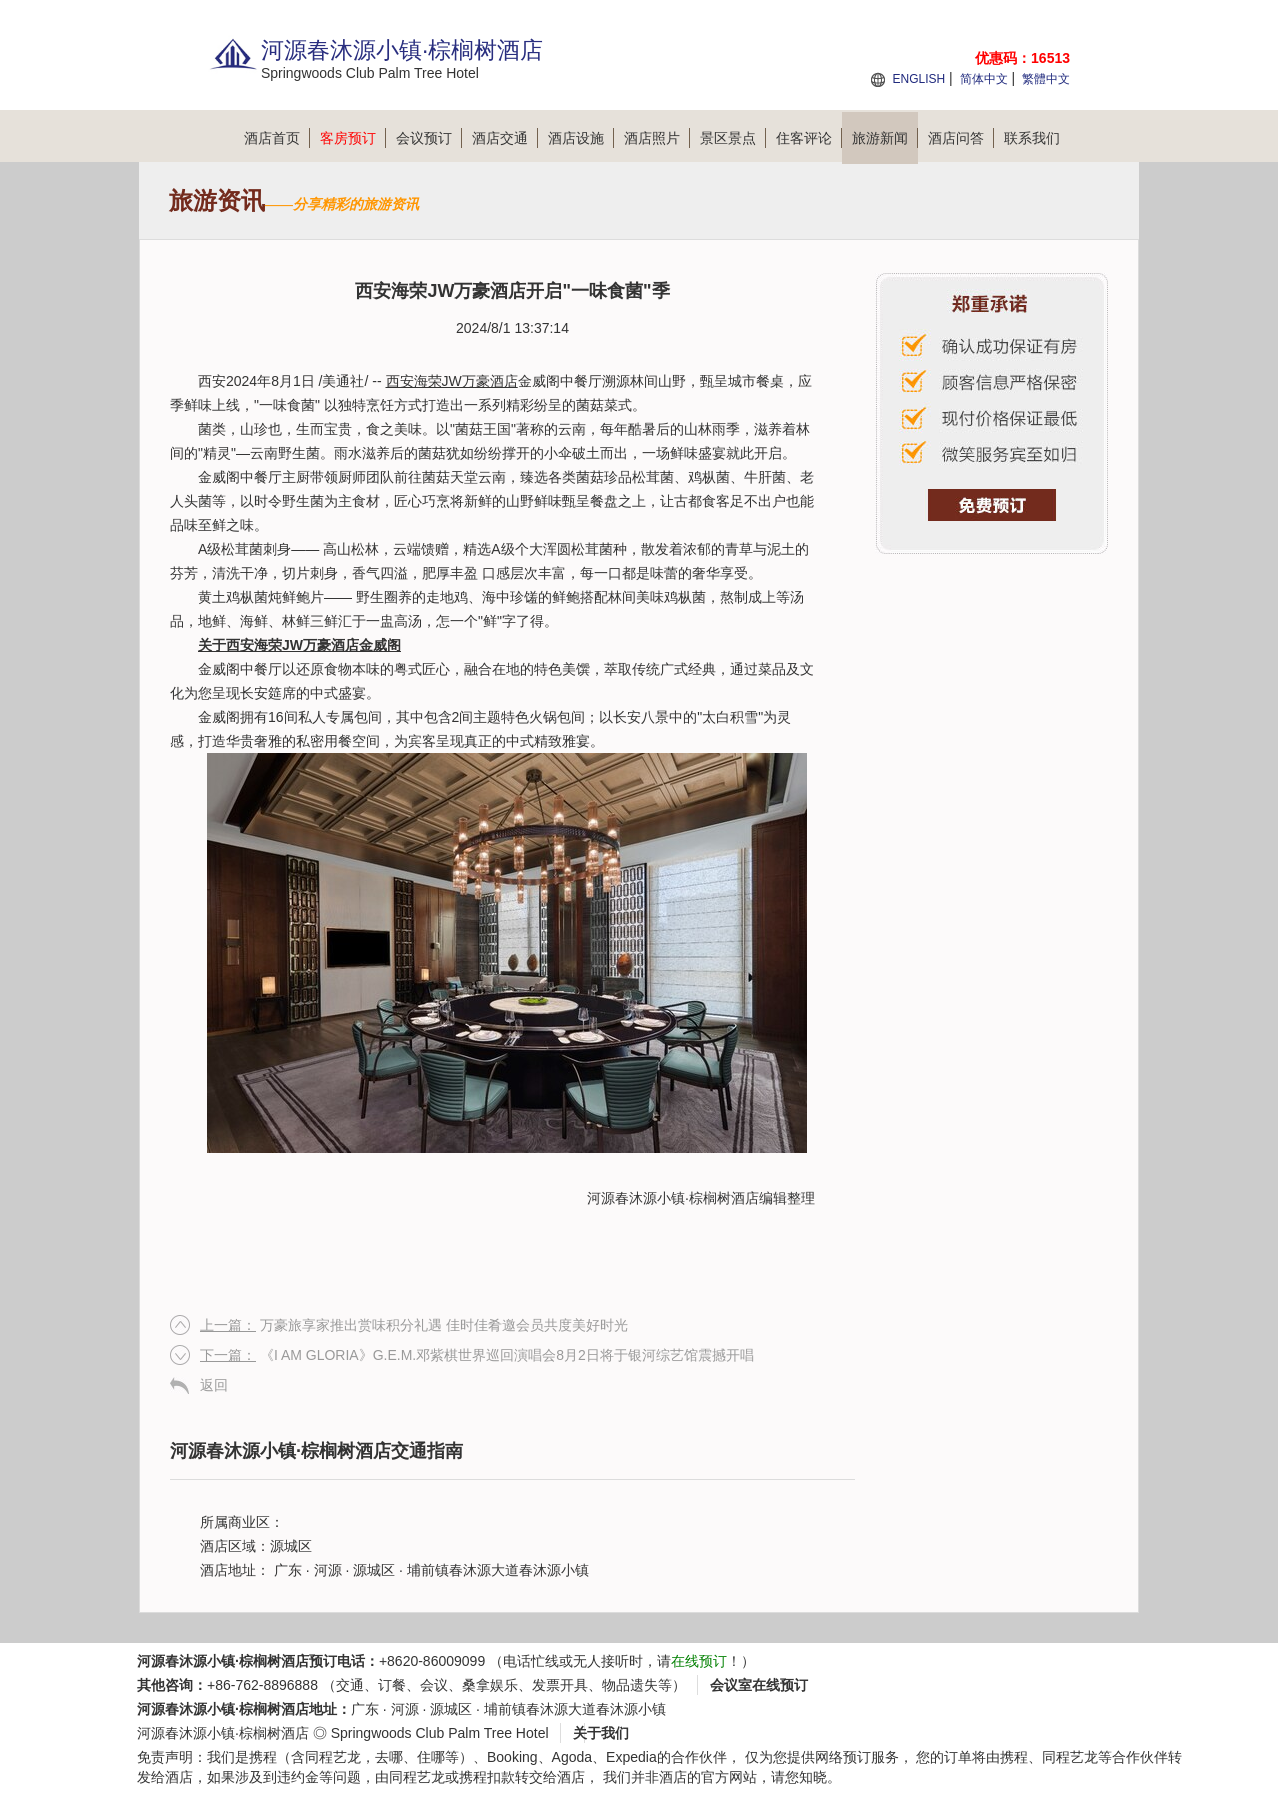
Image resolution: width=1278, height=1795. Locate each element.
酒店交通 (505, 138)
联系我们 (1032, 138)
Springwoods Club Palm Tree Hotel (440, 1733)
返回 (214, 1385)
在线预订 (699, 1661)
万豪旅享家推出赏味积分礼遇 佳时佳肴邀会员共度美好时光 (414, 1325)
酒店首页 (277, 138)
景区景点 (733, 138)
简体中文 (984, 79)
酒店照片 (657, 138)
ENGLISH (918, 79)
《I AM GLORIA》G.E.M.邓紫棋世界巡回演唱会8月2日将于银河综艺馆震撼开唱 (477, 1355)
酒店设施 (581, 138)
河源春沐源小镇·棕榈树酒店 (673, 1198)
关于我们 (601, 1733)
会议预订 (429, 138)
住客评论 (809, 138)
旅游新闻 (885, 138)
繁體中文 (1046, 79)
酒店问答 (961, 138)
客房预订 (353, 138)
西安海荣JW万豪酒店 (452, 381)
